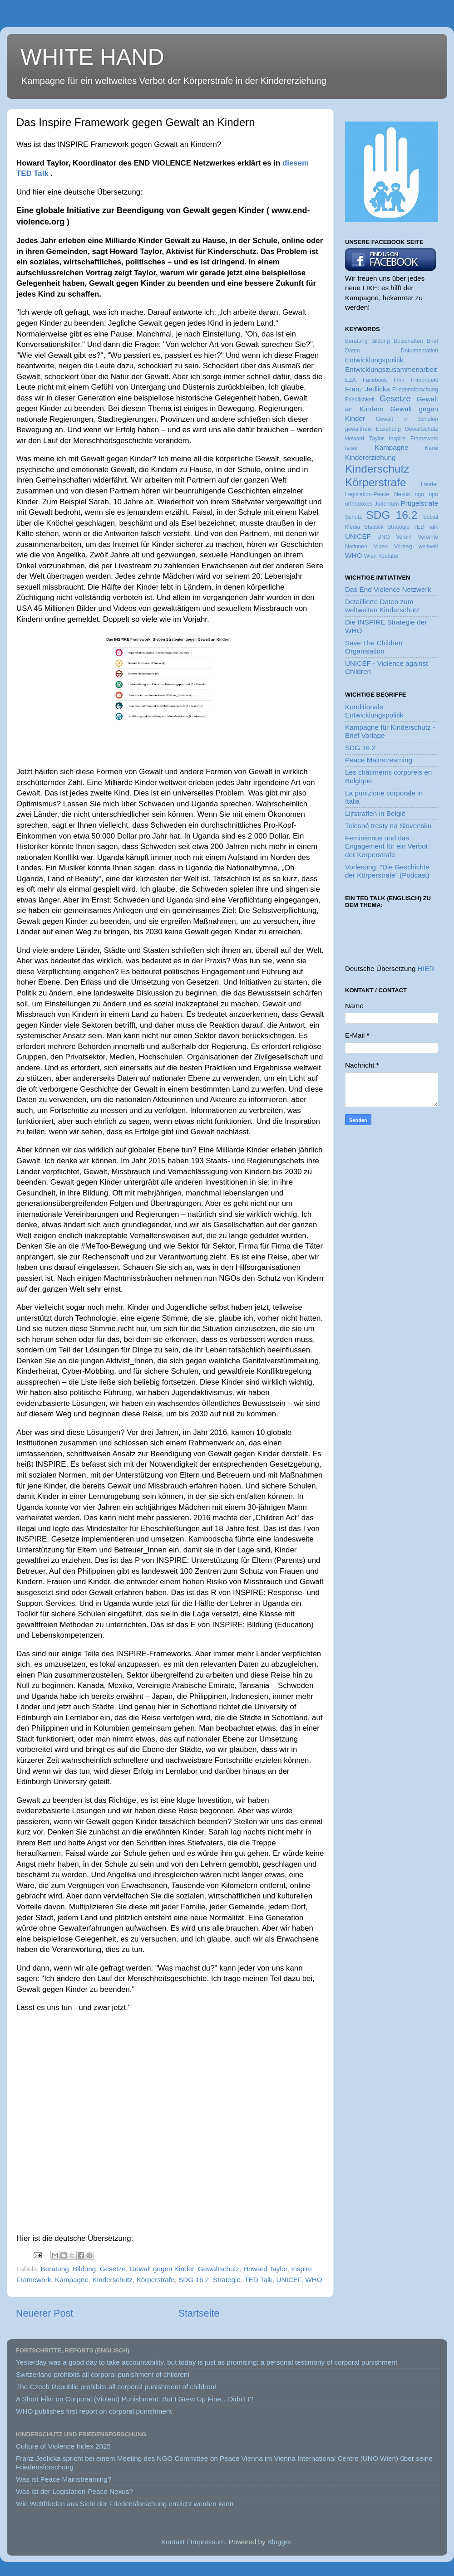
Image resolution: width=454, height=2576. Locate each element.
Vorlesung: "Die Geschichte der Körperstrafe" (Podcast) (387, 871)
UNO (383, 537)
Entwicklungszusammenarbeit (391, 369)
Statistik (374, 527)
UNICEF (288, 2279)
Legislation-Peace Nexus (377, 494)
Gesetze (113, 2269)
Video (381, 546)
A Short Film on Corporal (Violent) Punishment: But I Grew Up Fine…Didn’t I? (134, 2399)
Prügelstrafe (419, 503)
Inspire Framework (413, 438)
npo (433, 494)
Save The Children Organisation (373, 647)
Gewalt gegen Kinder (161, 2269)
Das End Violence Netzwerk (388, 589)
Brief (432, 341)
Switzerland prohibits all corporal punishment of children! (103, 2374)
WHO (313, 2279)
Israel (352, 448)
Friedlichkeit (360, 399)
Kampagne (72, 2279)
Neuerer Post (44, 2313)
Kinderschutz (113, 2279)
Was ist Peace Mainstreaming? (63, 2479)
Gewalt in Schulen (407, 419)
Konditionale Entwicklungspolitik (374, 711)
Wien (370, 556)
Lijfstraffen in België (375, 813)
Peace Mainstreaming (378, 760)
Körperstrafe (155, 2279)
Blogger (279, 2542)
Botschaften (408, 341)
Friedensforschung (415, 389)
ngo (419, 494)
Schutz (353, 517)
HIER (426, 968)
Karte (431, 448)
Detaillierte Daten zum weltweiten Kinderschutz (382, 606)
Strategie (227, 2279)
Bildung (84, 2269)
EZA (350, 380)
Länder (429, 484)
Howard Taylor (265, 2269)
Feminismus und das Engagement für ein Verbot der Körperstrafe (386, 846)
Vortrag (403, 546)
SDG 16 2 (360, 747)
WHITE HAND (92, 57)
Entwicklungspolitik (374, 360)
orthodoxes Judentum (372, 504)
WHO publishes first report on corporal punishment (94, 2411)
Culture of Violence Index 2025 (63, 2446)
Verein (404, 537)
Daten (352, 350)
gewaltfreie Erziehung (373, 429)
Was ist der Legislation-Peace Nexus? (74, 2491)
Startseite (198, 2313)
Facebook (375, 380)
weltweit (428, 546)
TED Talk (258, 2279)
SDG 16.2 (193, 2279)
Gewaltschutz (219, 2269)
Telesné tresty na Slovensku (388, 825)
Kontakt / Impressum (193, 2542)
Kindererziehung (370, 457)
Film (399, 380)
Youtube (388, 556)
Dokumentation (419, 350)
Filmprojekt (424, 380)
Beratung (55, 2269)
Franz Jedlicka (367, 389)
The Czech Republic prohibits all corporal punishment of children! (116, 2387)
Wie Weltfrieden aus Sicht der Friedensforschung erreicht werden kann (124, 2504)
